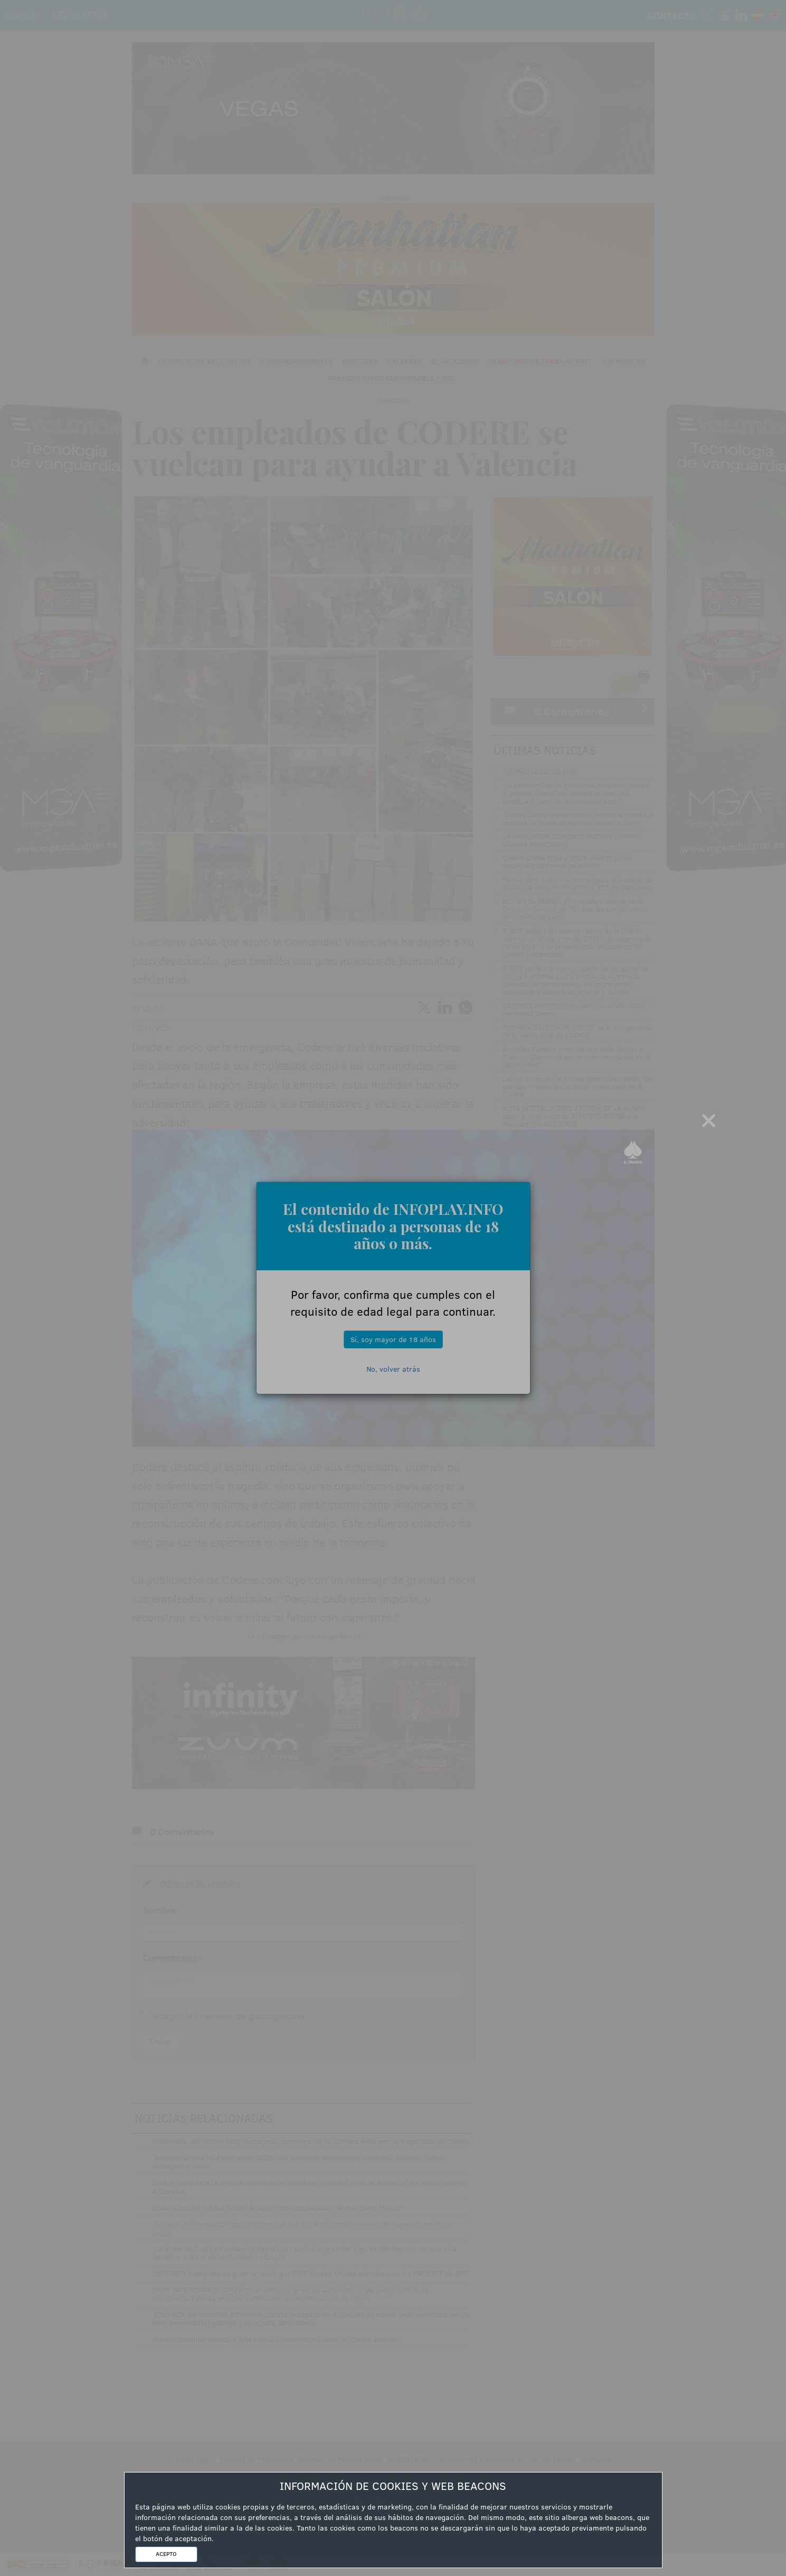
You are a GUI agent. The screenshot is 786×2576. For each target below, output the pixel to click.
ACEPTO (166, 2554)
